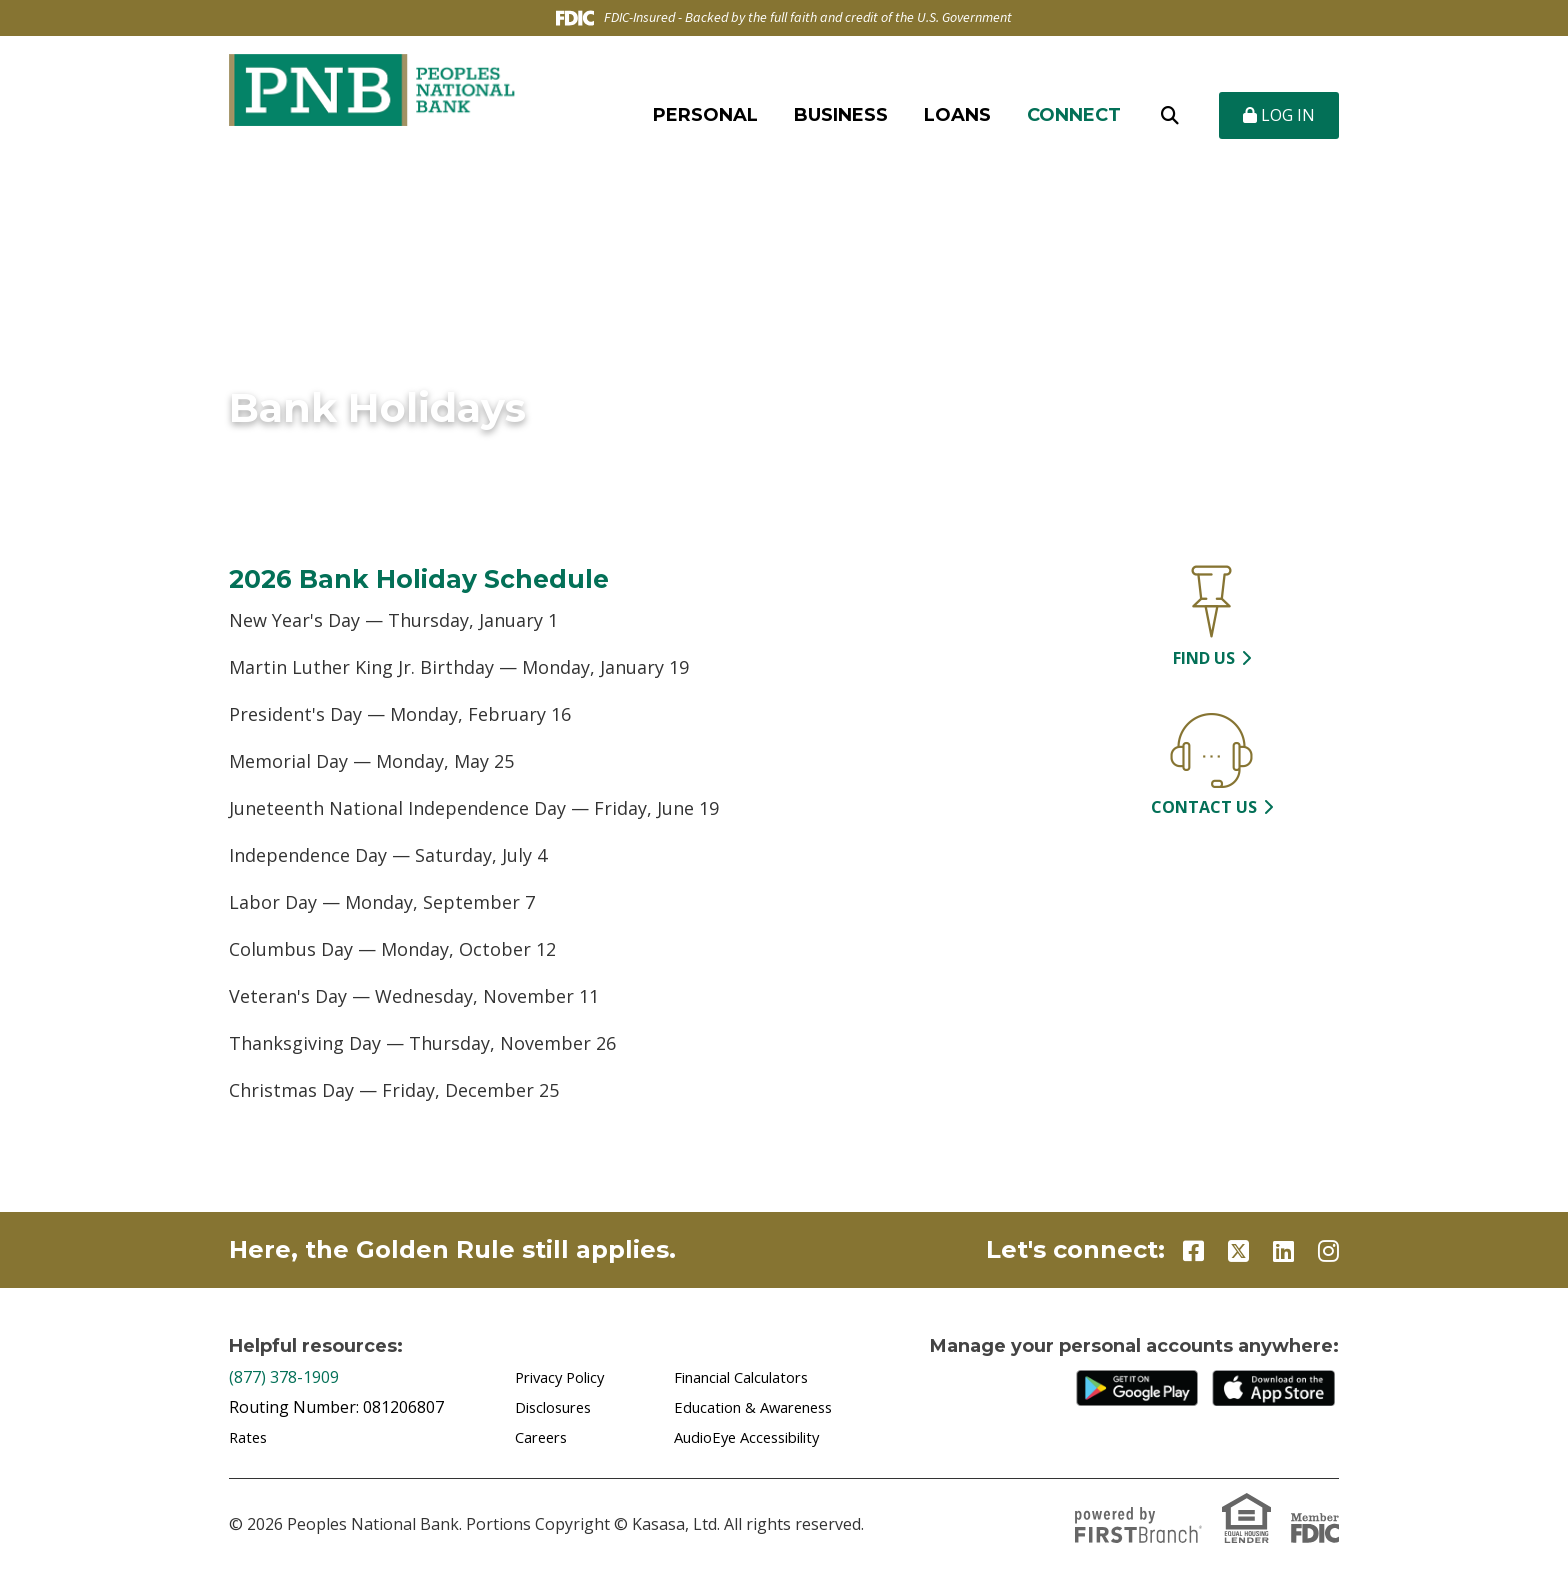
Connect (1074, 115)
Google (1142, 1388)
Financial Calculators (750, 1377)
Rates (250, 1437)
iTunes (1278, 1388)
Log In (1279, 115)
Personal (705, 115)
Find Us (1204, 658)
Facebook (1193, 1251)
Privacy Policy (565, 1377)
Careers (544, 1437)
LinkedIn (1283, 1251)
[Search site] (1170, 115)
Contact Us (1204, 807)
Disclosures (558, 1407)
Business (841, 115)
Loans (957, 115)
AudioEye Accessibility (755, 1437)
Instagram (1328, 1251)
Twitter (1238, 1251)
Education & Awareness (761, 1407)
